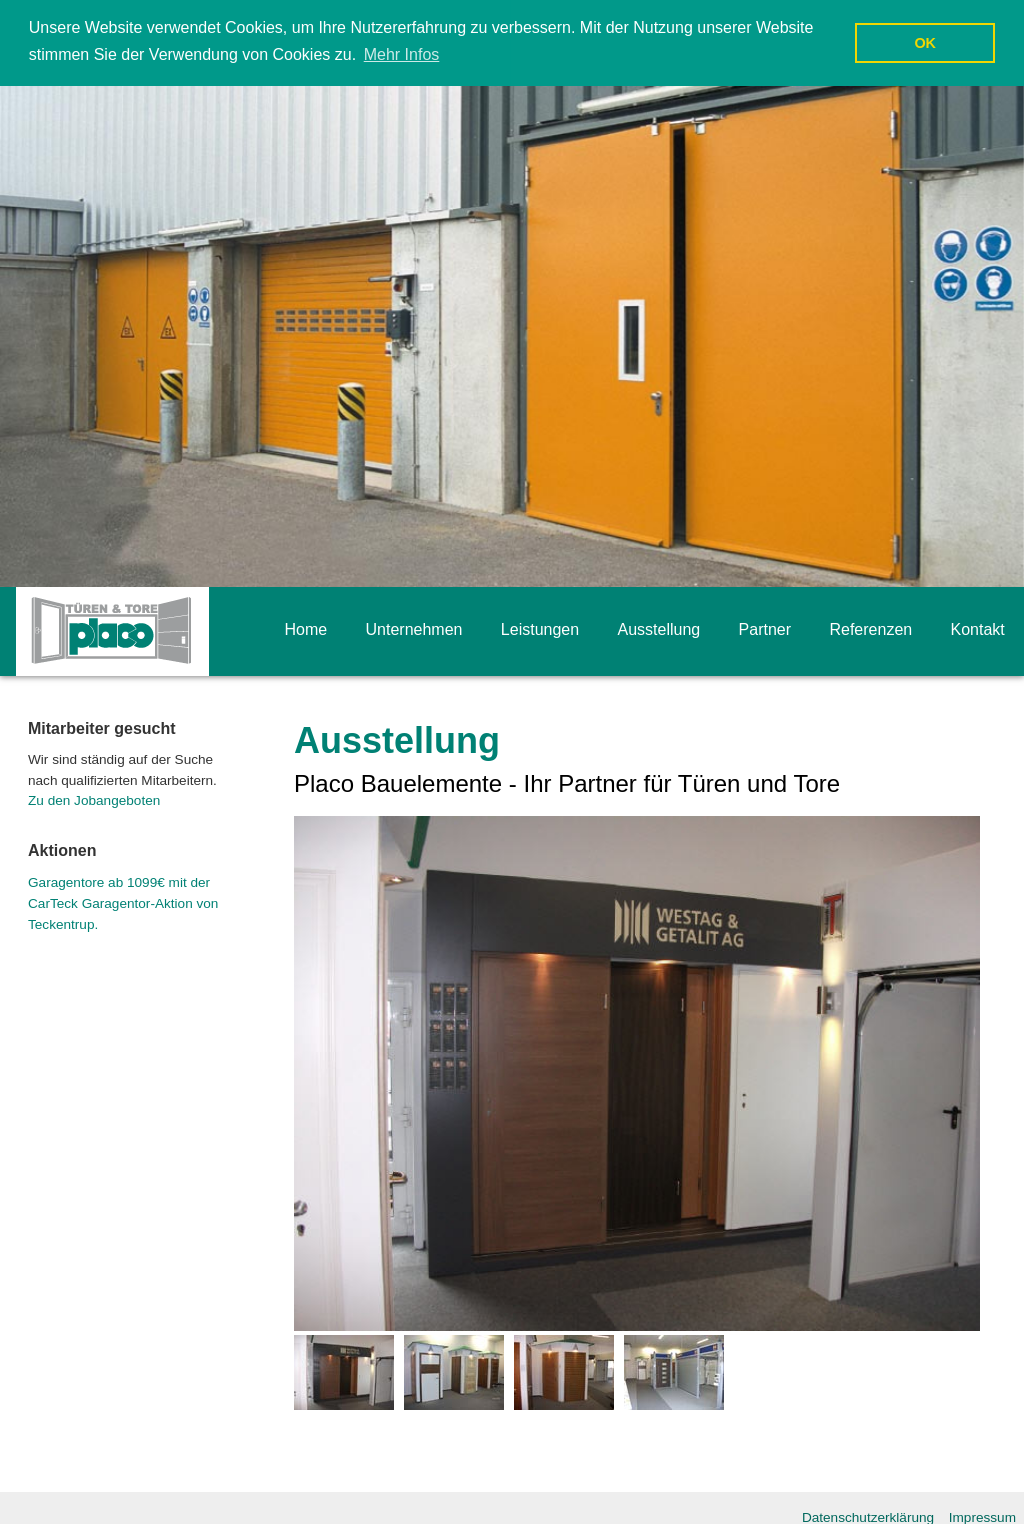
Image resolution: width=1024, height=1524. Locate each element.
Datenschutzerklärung (868, 1516)
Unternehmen (414, 628)
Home (305, 628)
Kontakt (978, 628)
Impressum (982, 1516)
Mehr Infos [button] (402, 54)
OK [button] (925, 43)
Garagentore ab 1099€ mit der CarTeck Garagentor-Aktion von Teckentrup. (123, 902)
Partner (765, 628)
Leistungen (540, 628)
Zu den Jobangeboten (94, 799)
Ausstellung (659, 628)
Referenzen (870, 628)
